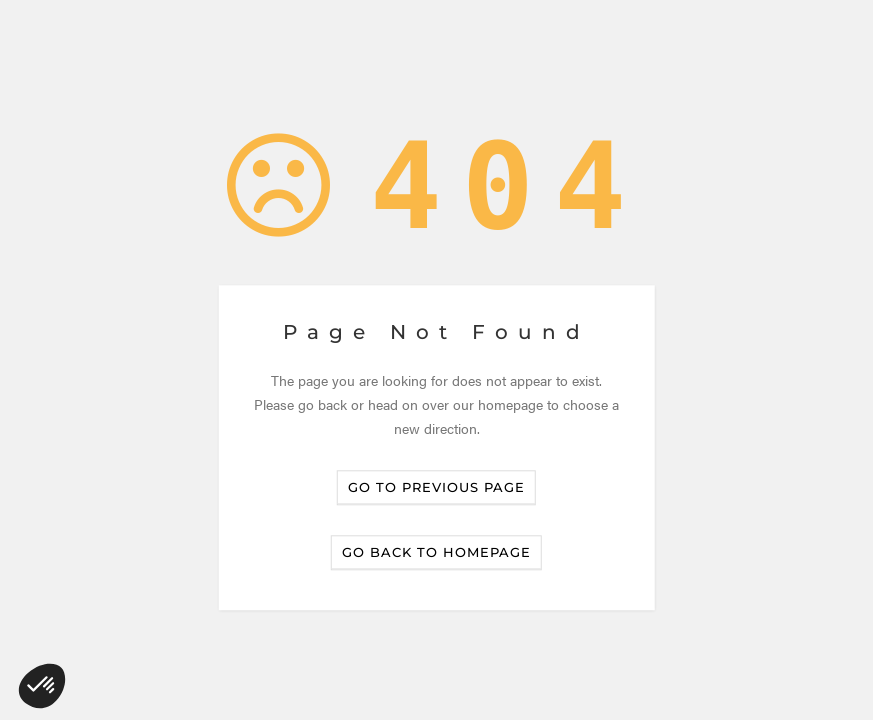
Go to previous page (436, 488)
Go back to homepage (436, 553)
